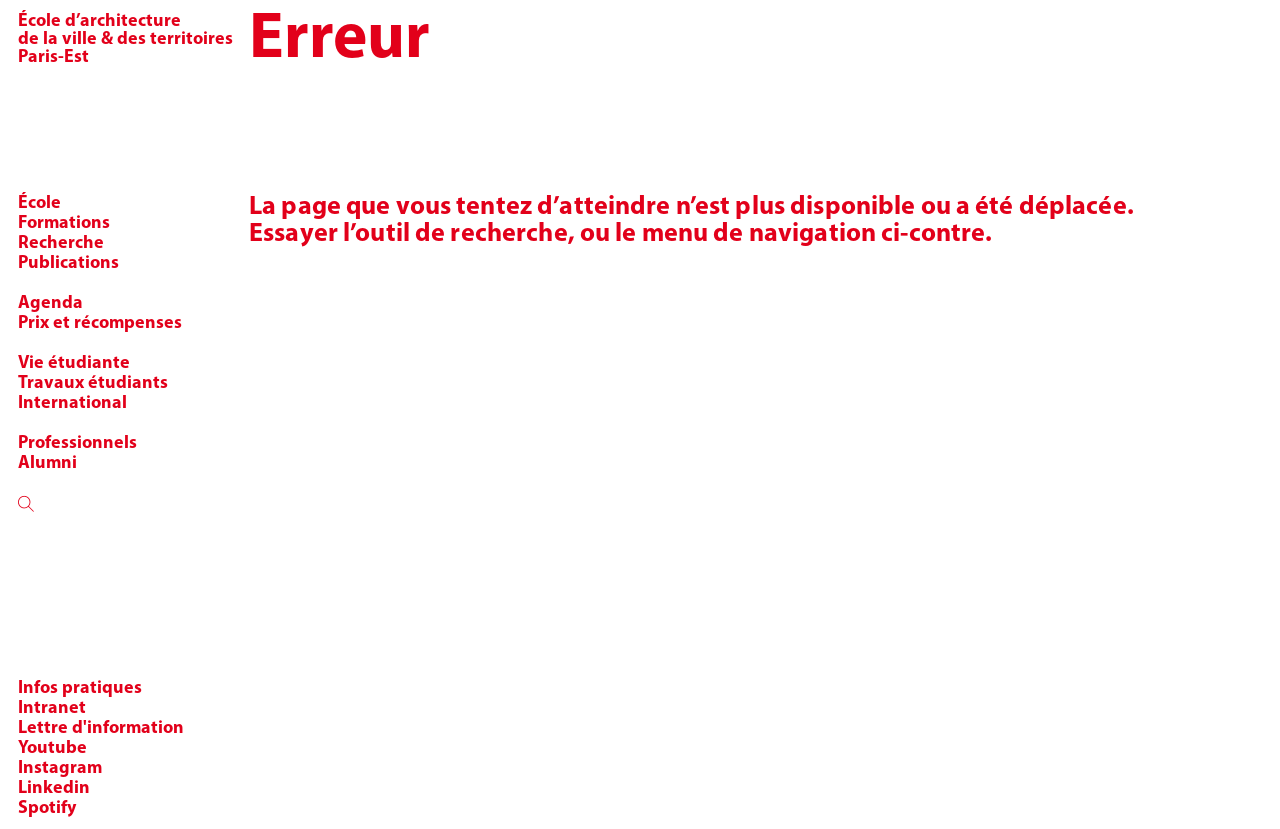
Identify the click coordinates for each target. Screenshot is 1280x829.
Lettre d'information (101, 728)
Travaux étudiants (93, 383)
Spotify (47, 808)
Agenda (50, 303)
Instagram (60, 768)
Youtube (52, 748)
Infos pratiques (80, 688)
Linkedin (54, 788)
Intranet (52, 708)
